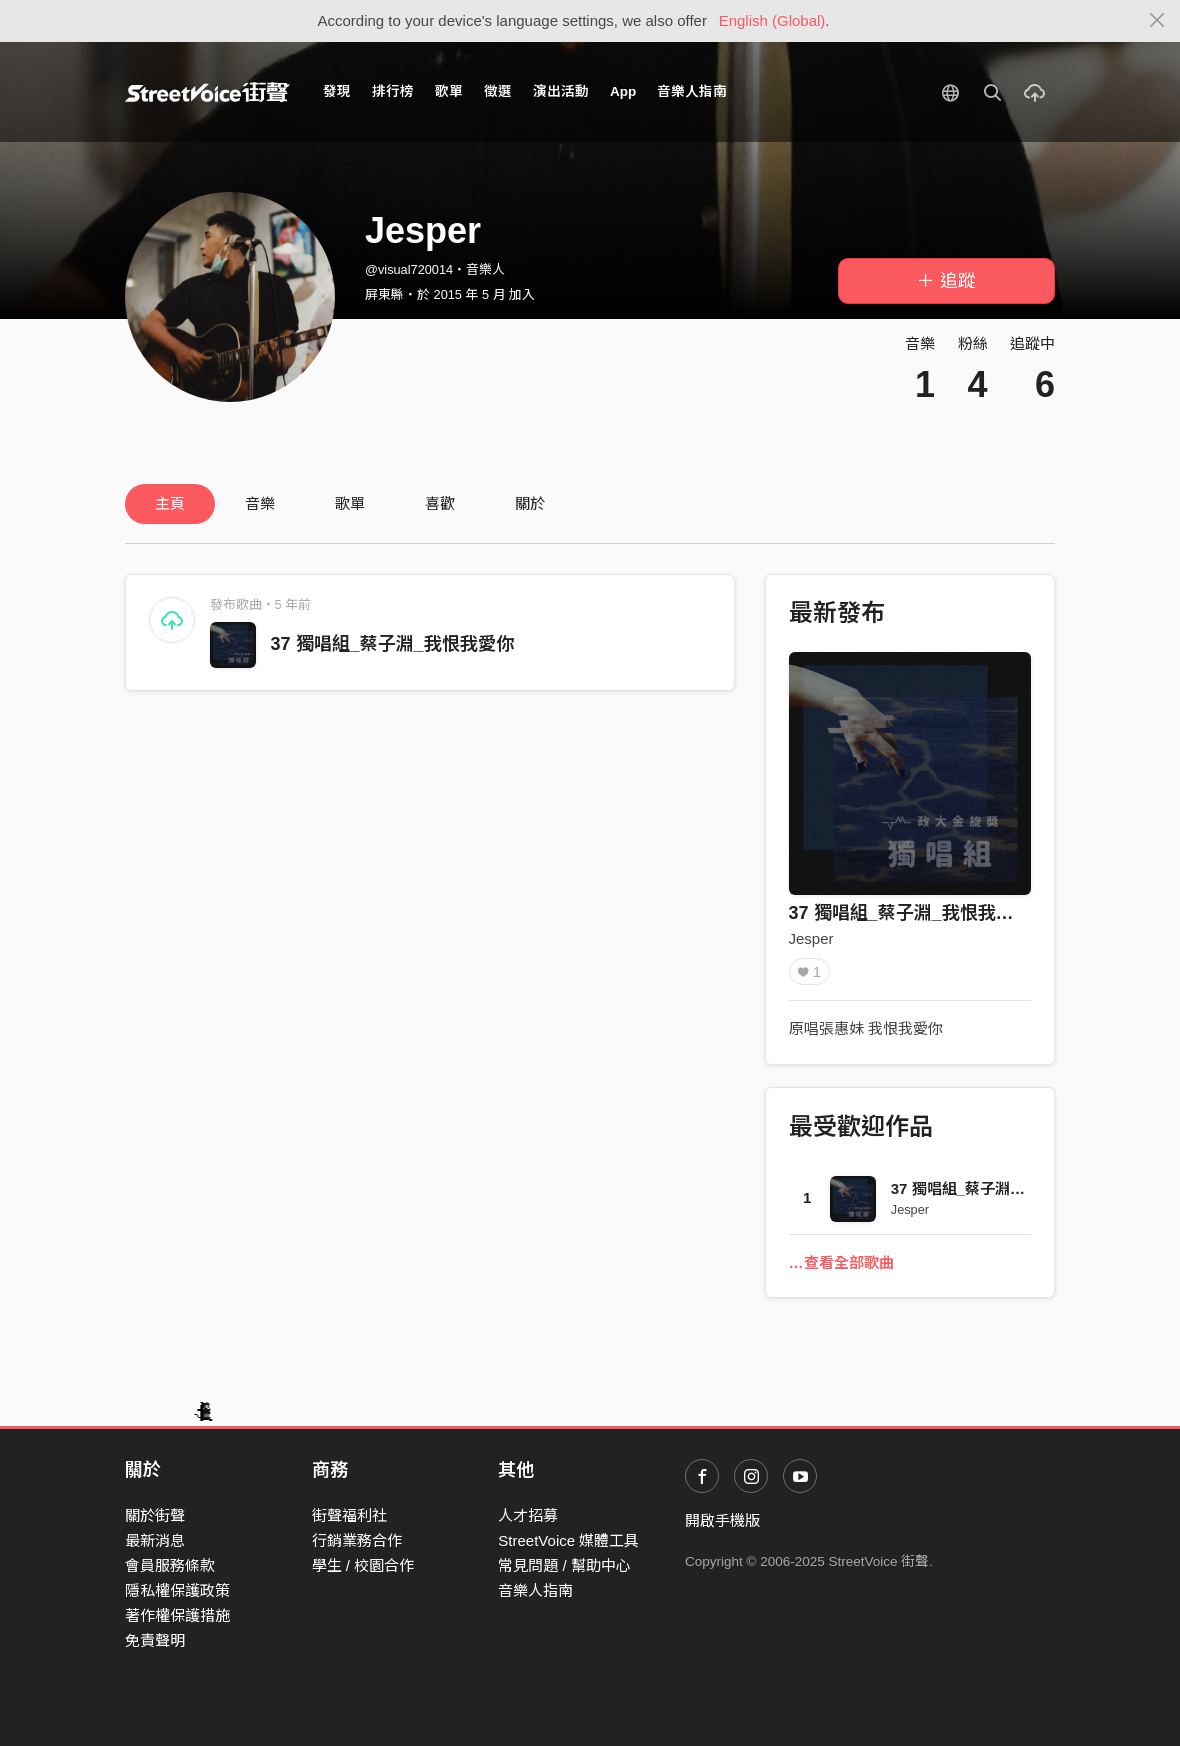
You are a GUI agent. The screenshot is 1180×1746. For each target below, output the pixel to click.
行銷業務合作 (357, 1540)
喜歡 (440, 503)
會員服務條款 (170, 1565)
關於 (530, 503)
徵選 (498, 91)
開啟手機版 (722, 1520)
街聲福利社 (349, 1515)
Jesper (811, 938)
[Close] (1157, 21)
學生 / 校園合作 (363, 1565)
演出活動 (561, 91)
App (623, 91)
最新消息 (155, 1540)
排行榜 (393, 91)
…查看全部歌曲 (841, 1262)
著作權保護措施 (177, 1615)
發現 (337, 91)
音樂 (260, 503)
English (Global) (772, 20)
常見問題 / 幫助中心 (564, 1565)
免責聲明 (155, 1640)
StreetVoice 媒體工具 (568, 1540)
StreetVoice (207, 92)
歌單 (449, 91)
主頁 (170, 503)
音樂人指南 (692, 91)
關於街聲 (155, 1515)
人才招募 (528, 1515)
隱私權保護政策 (177, 1590)
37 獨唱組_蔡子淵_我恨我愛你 (392, 644)
